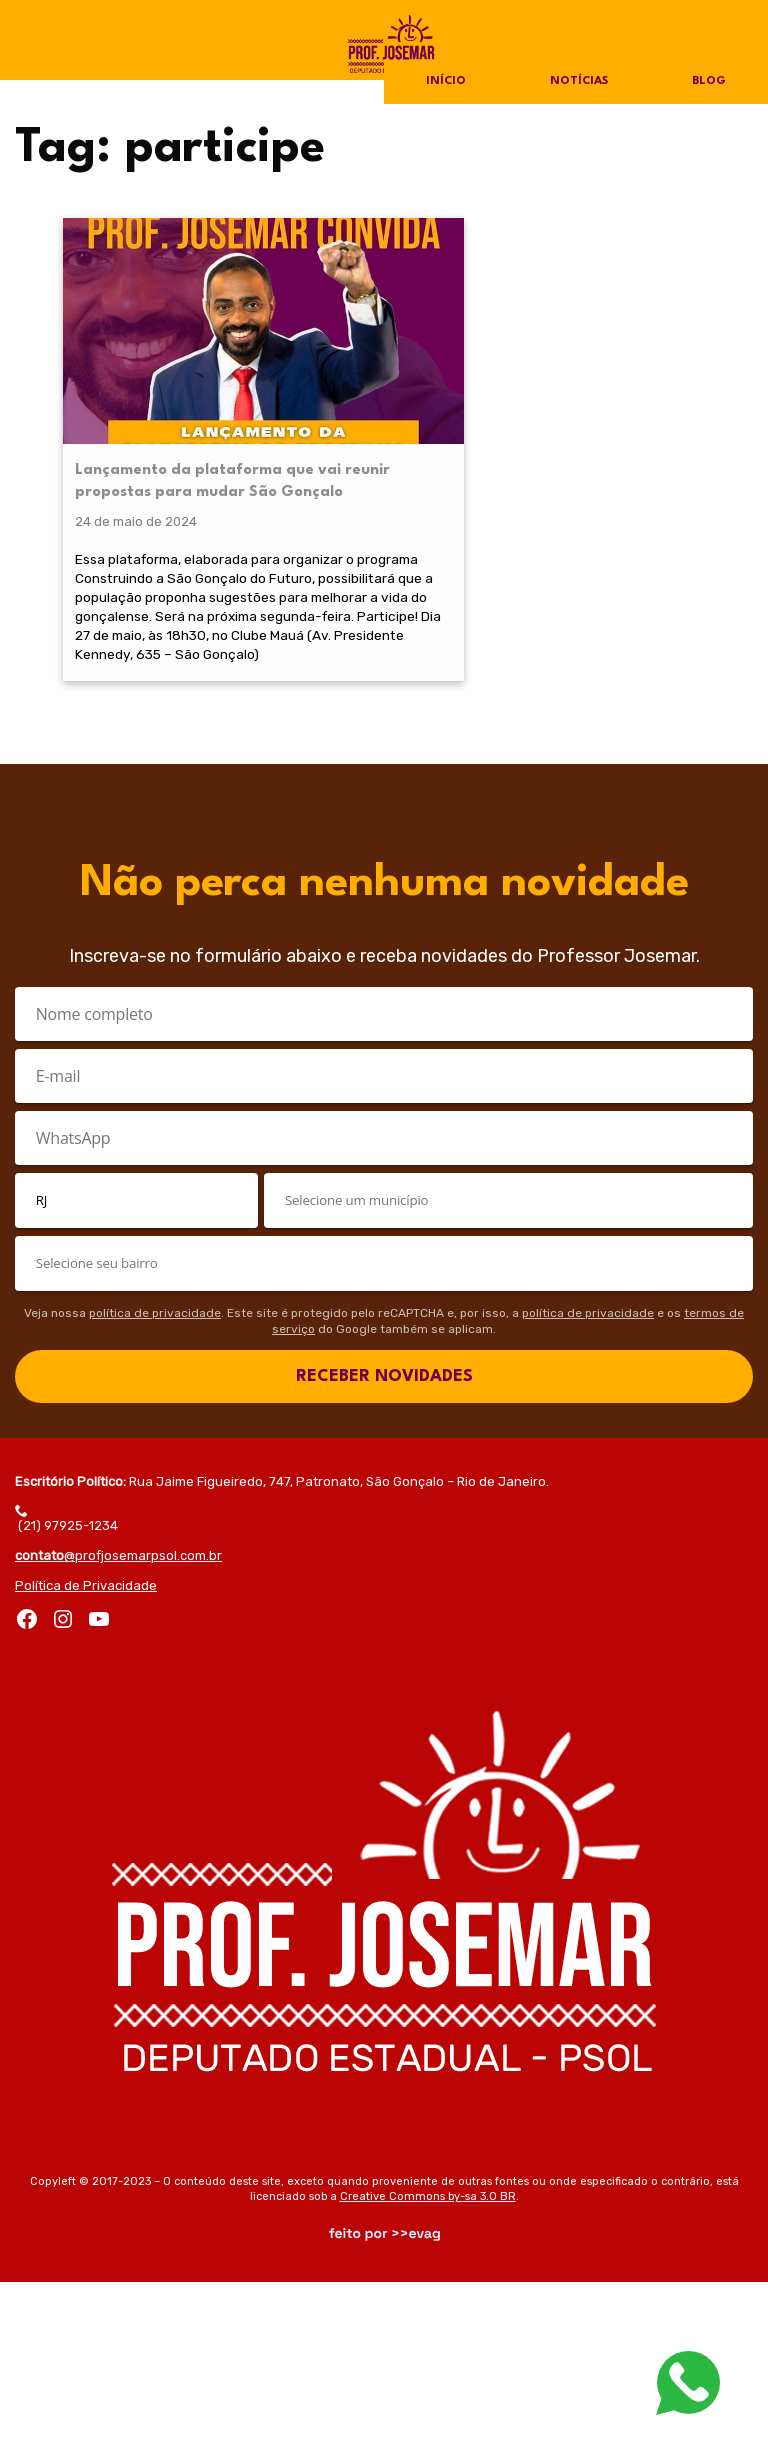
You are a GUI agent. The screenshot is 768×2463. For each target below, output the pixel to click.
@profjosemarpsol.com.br (118, 1736)
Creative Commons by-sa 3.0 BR (428, 2377)
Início (445, 82)
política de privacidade (155, 1494)
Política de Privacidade (86, 1766)
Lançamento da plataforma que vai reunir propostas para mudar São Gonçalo (134, 389)
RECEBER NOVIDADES (384, 1557)
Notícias (578, 82)
